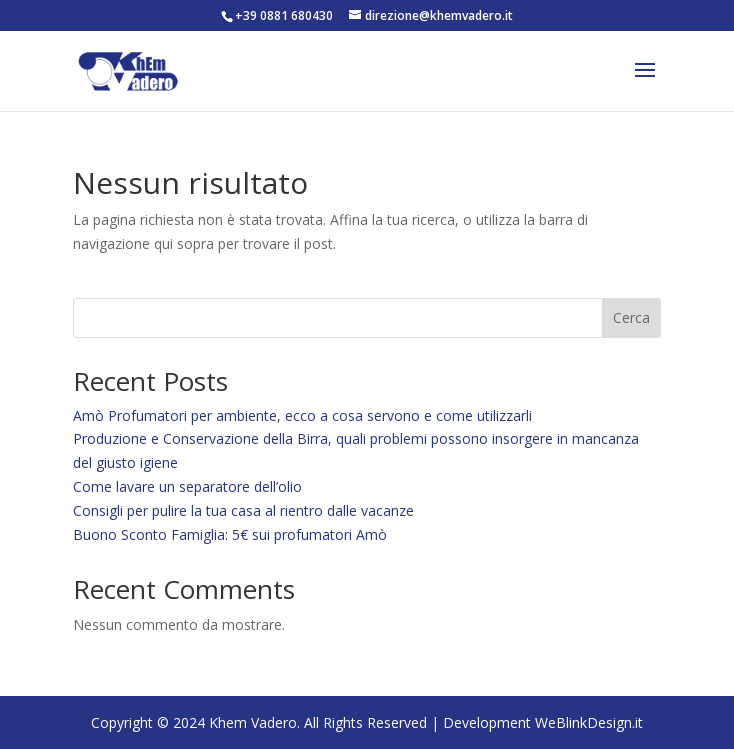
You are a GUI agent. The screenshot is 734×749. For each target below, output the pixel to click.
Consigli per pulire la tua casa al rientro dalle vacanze (243, 510)
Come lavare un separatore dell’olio (187, 486)
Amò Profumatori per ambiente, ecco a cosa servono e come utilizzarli (302, 415)
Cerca (631, 317)
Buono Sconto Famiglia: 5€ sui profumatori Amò (230, 534)
